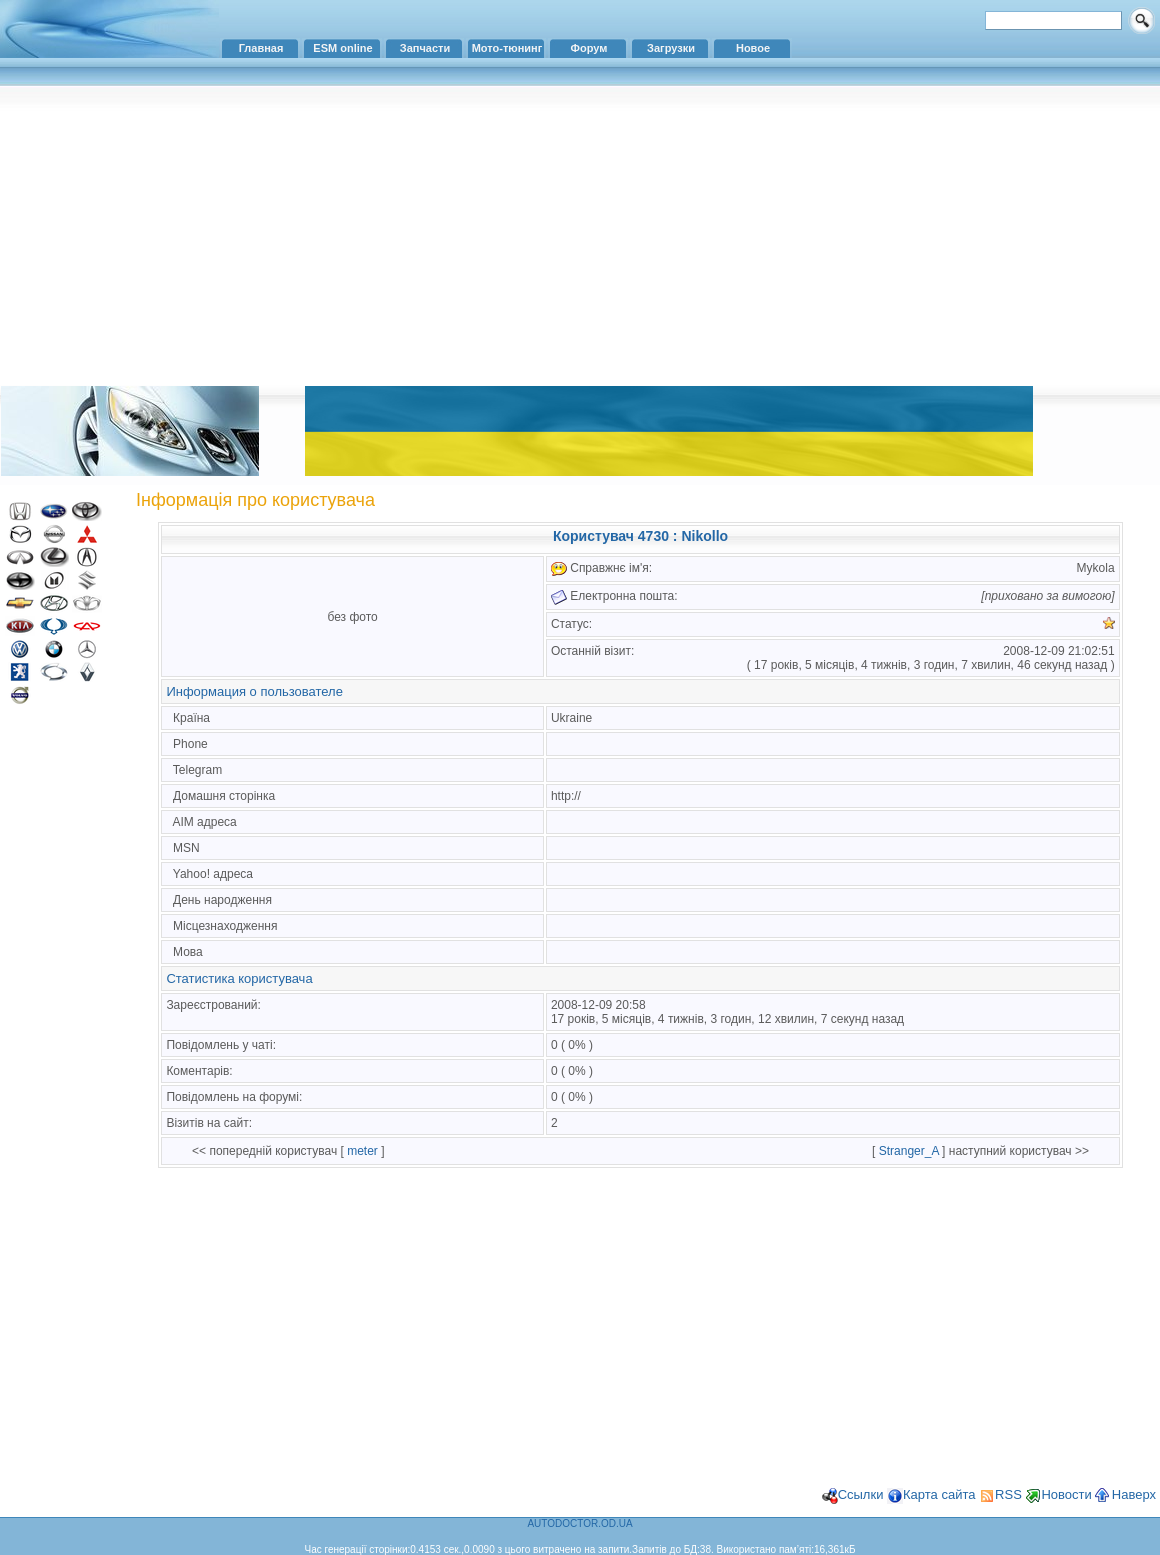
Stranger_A (909, 1151)
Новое (753, 48)
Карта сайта (939, 1494)
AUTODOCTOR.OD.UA (579, 1523)
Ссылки (861, 1494)
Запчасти (425, 48)
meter (362, 1151)
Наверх (1134, 1494)
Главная (261, 48)
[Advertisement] (580, 235)
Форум (589, 48)
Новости (1066, 1494)
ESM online (342, 48)
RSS (1008, 1494)
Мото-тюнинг (507, 48)
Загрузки (671, 48)
